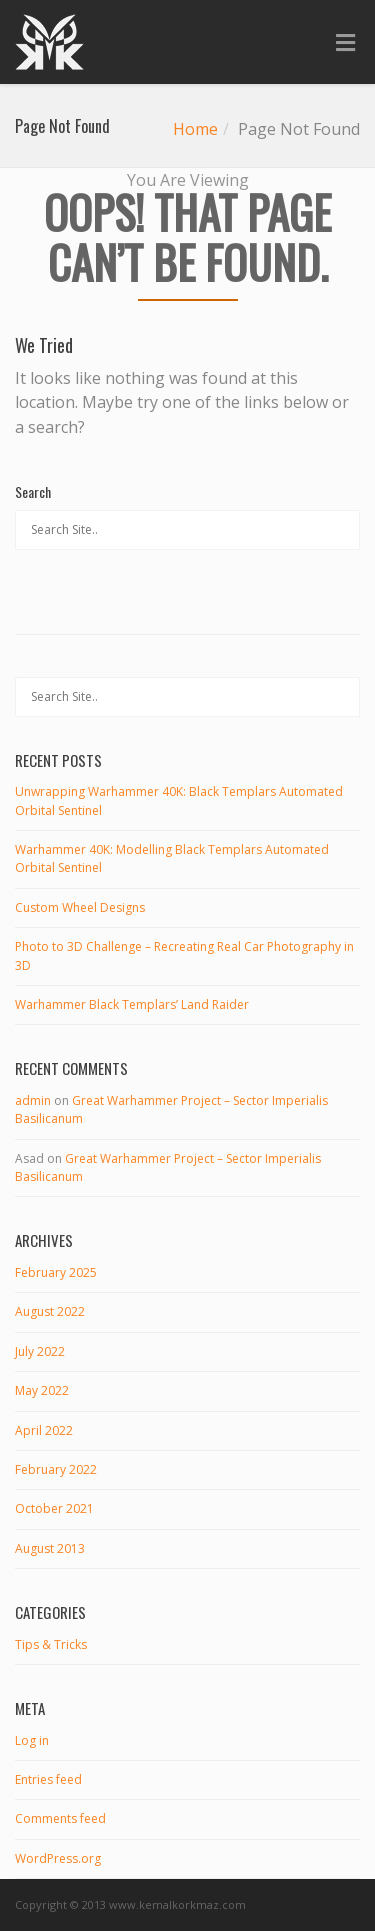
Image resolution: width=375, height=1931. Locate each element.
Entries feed (48, 1779)
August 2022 (50, 1311)
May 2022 (42, 1390)
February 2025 (56, 1272)
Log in (32, 1740)
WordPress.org (58, 1858)
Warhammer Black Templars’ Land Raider (132, 1004)
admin (33, 1100)
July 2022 (40, 1351)
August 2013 (50, 1548)
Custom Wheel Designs (80, 907)
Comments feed (60, 1818)
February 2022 (56, 1469)
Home (195, 129)
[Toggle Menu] (345, 43)
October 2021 (54, 1508)
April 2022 (44, 1430)
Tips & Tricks (51, 1644)
